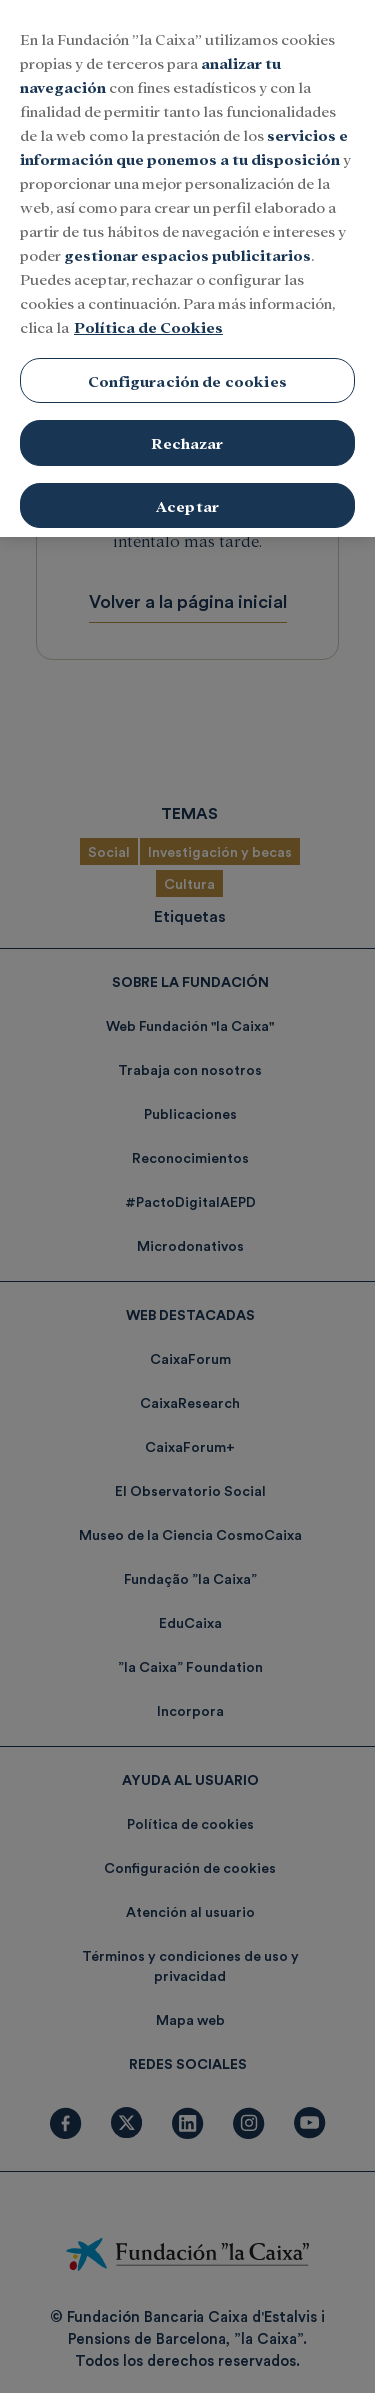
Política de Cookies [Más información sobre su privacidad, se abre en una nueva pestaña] (148, 306)
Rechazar (187, 423)
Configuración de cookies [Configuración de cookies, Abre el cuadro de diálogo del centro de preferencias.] (187, 360)
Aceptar (187, 486)
